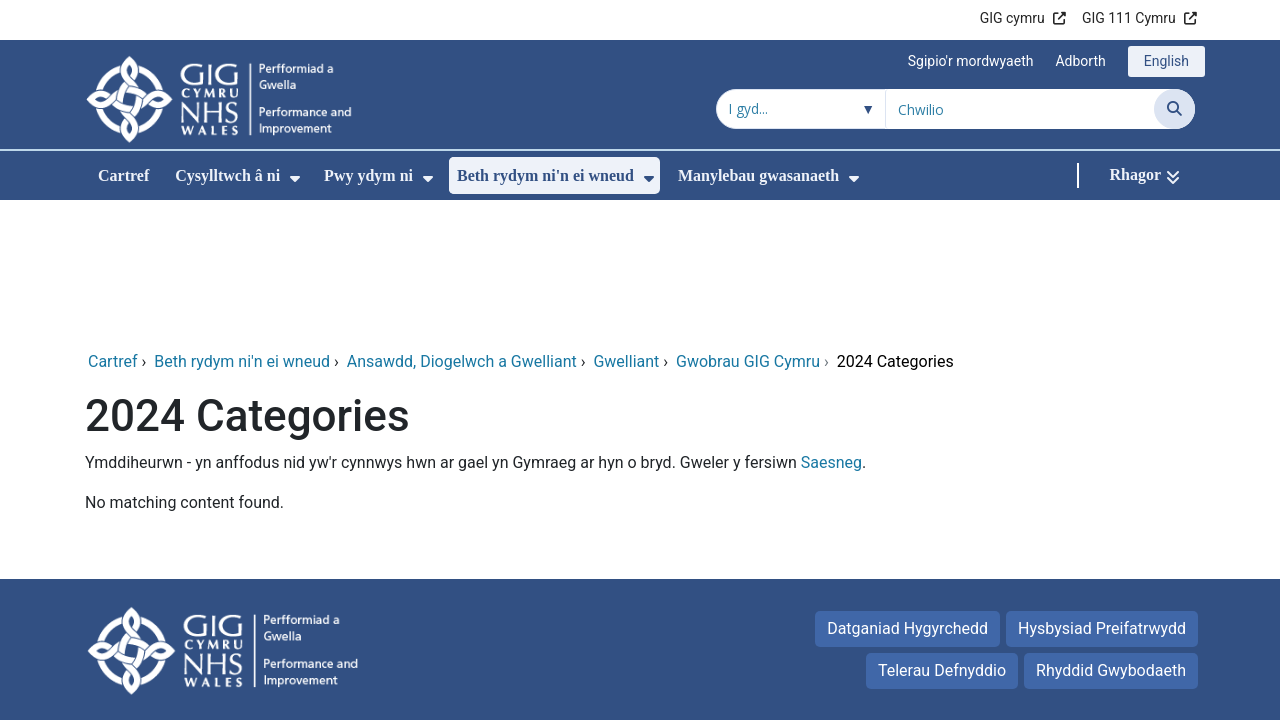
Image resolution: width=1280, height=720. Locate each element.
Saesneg (831, 328)
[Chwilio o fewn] (801, 109)
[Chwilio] (1174, 109)
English (1166, 61)
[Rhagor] (1144, 175)
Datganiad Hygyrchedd (907, 494)
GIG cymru (1012, 18)
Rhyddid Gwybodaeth (1111, 536)
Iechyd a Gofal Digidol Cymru (1071, 646)
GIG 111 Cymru (1129, 18)
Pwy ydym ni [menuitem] (368, 175)
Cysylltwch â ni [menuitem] (227, 175)
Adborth (1080, 61)
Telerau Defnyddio (942, 536)
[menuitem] (295, 178)
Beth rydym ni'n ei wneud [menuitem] (545, 175)
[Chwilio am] (1020, 109)
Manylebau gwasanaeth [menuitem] (758, 175)
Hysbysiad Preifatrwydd (1102, 494)
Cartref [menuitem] (123, 175)
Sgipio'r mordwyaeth (971, 61)
